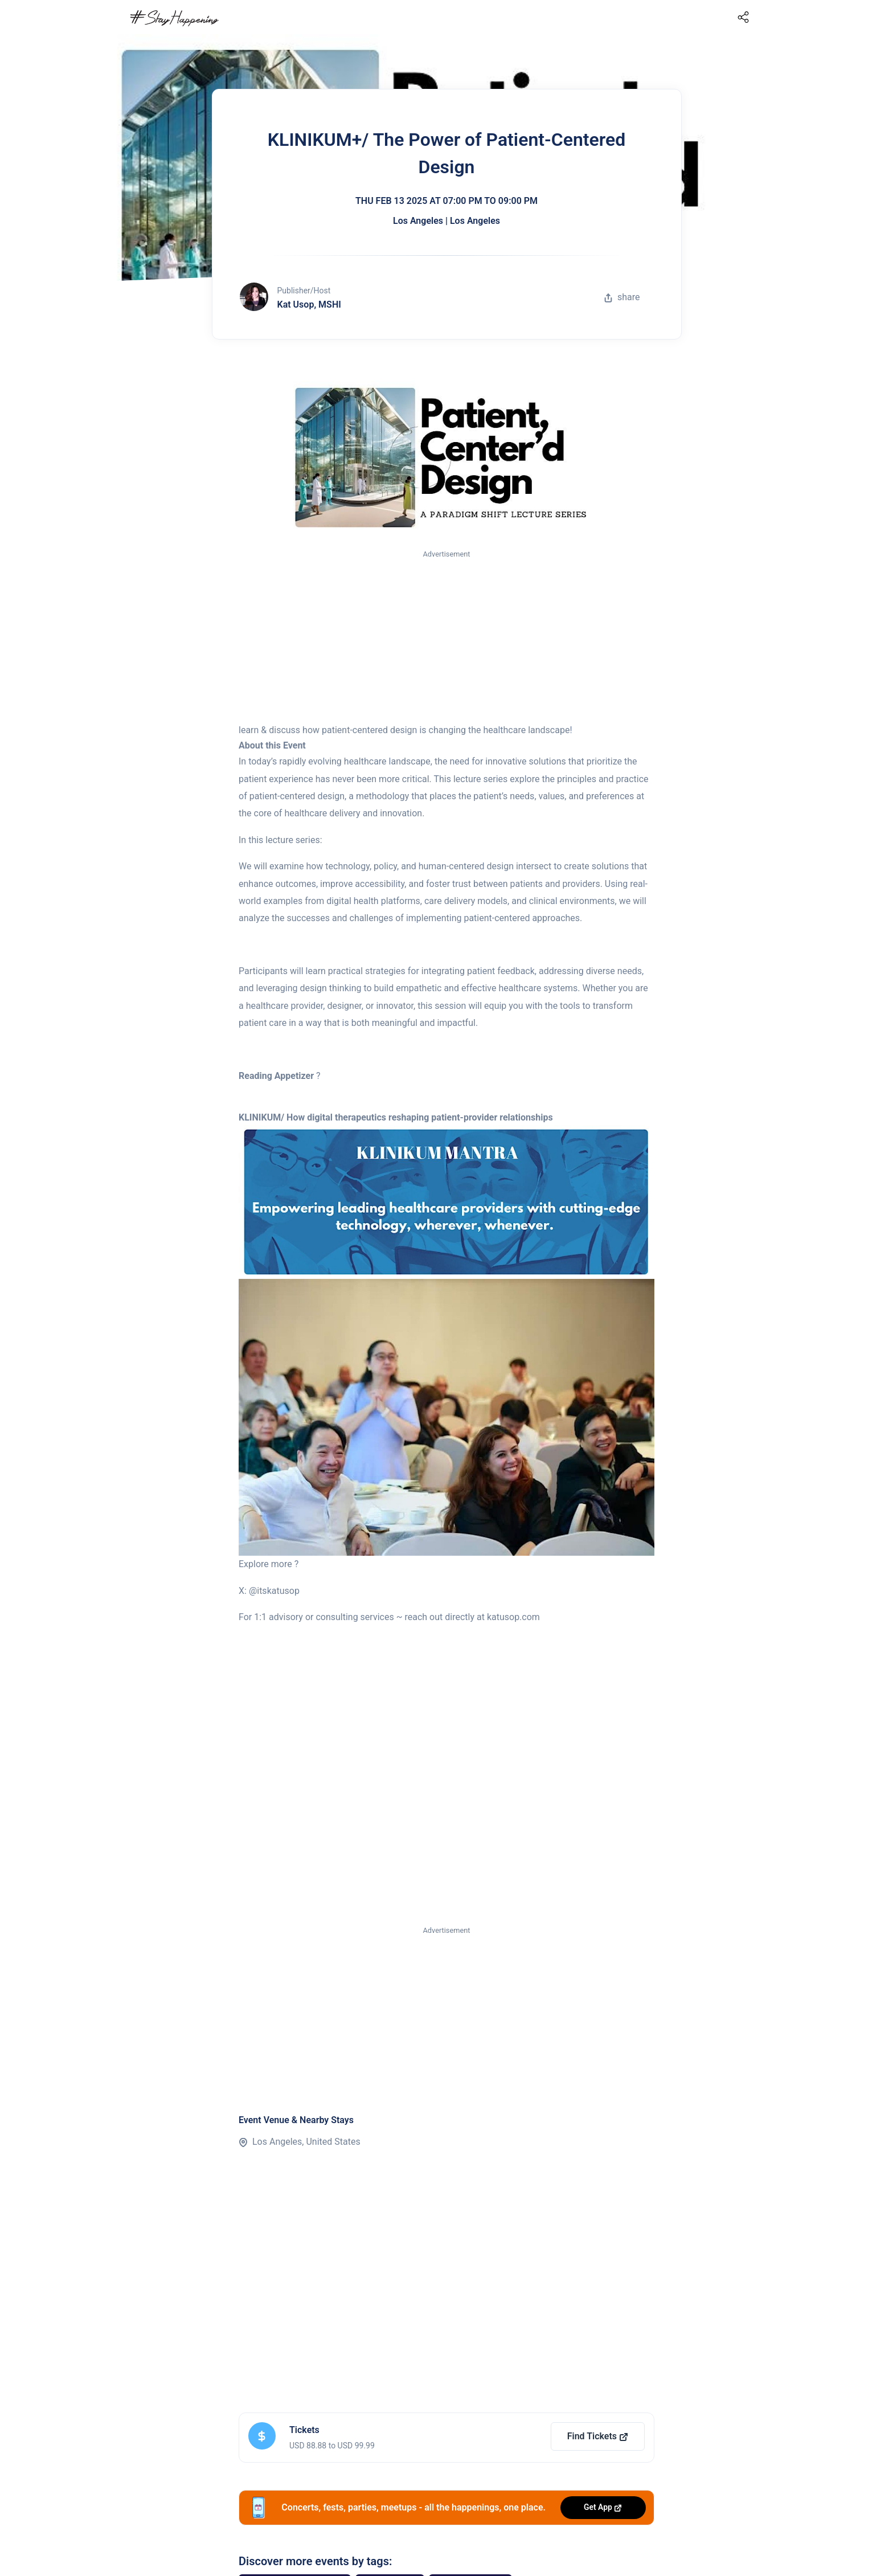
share (622, 297)
